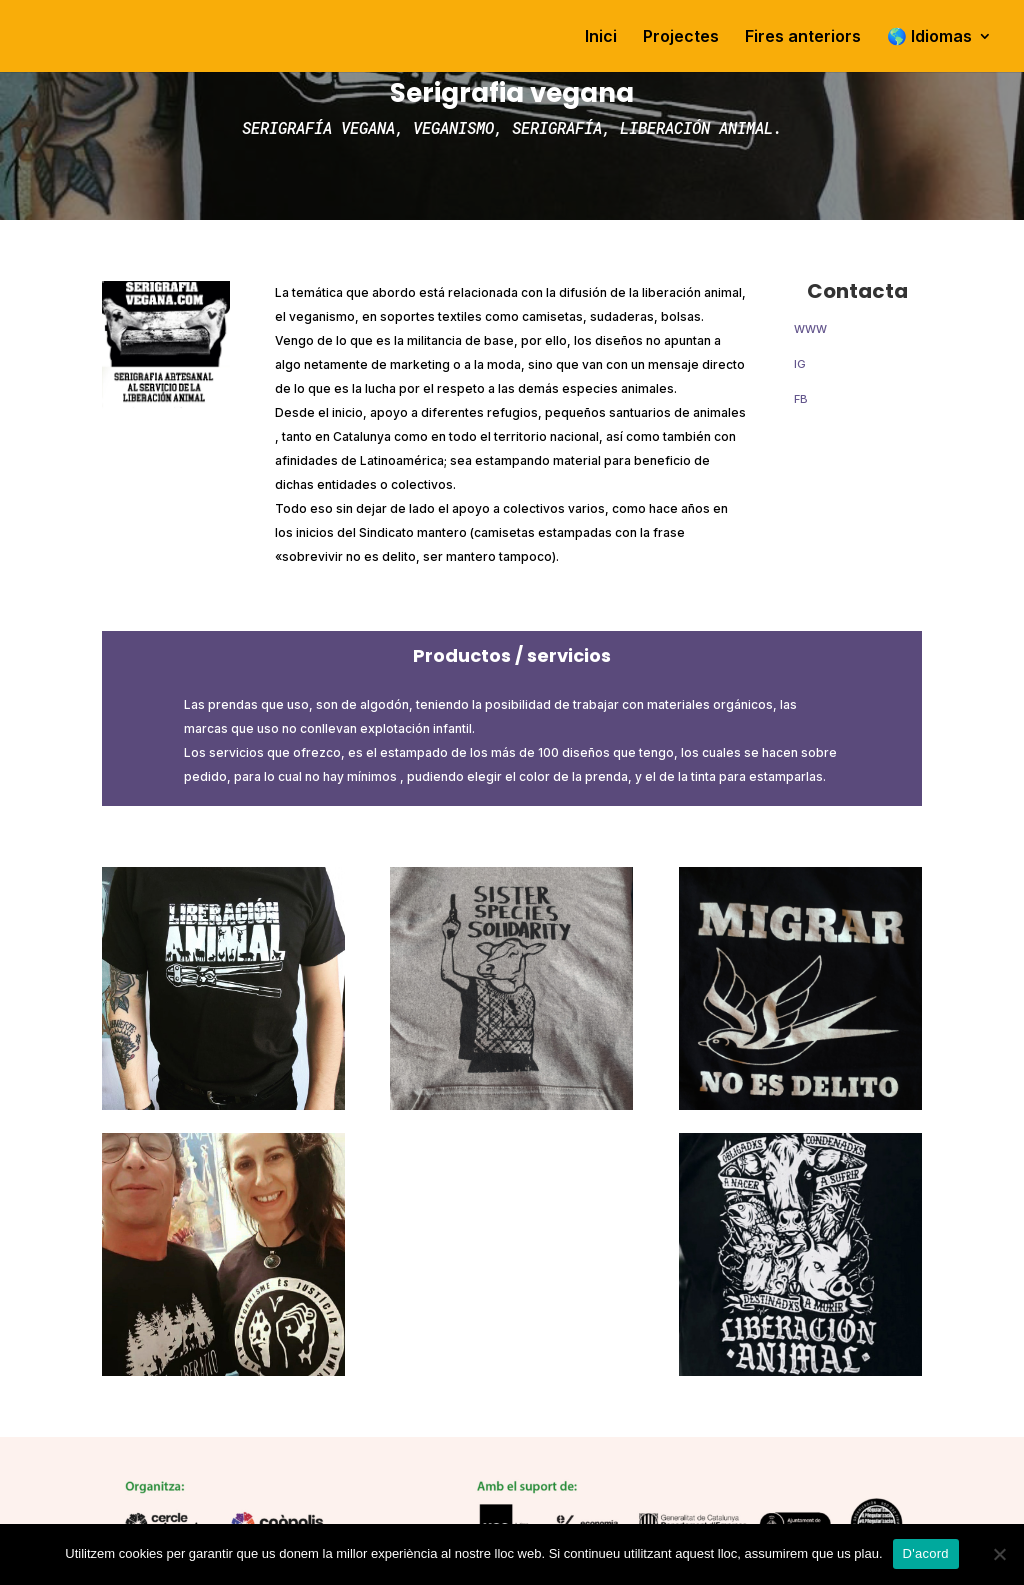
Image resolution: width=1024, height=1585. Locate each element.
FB (801, 399)
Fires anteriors (803, 37)
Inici (601, 37)
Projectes (681, 37)
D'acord (926, 1553)
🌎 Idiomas (929, 37)
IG (800, 364)
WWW (810, 329)
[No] (999, 1554)
